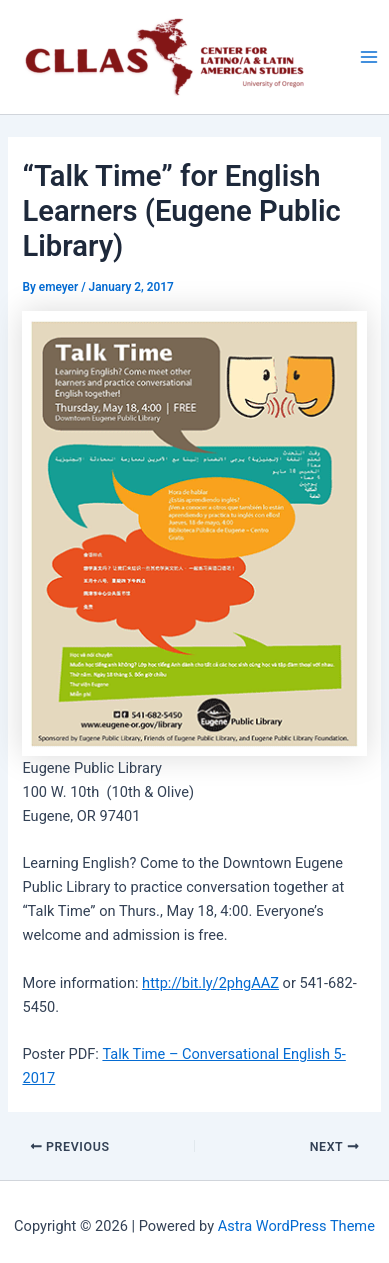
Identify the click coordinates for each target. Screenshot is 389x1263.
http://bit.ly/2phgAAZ (210, 983)
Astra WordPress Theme (296, 1226)
